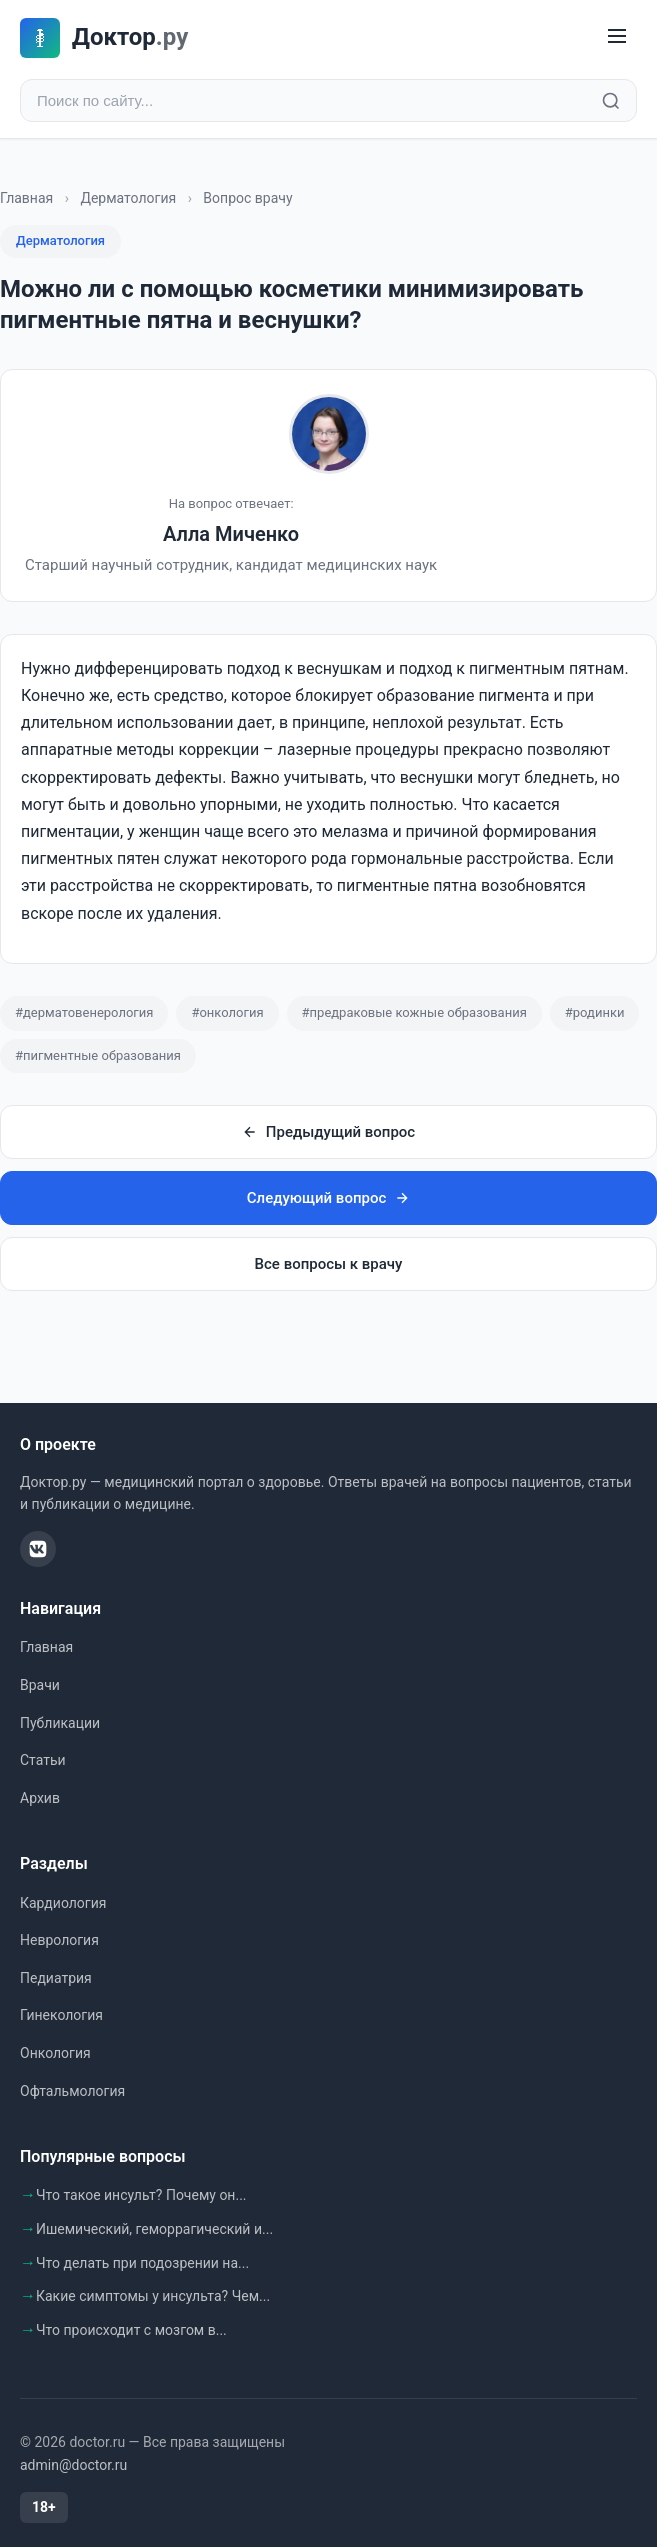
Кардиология (63, 1903)
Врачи (40, 1685)
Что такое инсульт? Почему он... (141, 2195)
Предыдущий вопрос (328, 1132)
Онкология (55, 2053)
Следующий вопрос (328, 1198)
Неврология (59, 1940)
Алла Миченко (231, 534)
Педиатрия (56, 1978)
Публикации (60, 1723)
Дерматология (128, 198)
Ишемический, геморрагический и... (154, 2229)
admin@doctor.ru (73, 2465)
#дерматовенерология (84, 1012)
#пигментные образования (98, 1055)
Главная (26, 198)
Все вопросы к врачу (329, 1264)
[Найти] (611, 101)
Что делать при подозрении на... (142, 2263)
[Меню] (617, 37)
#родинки (595, 1012)
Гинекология (61, 2015)
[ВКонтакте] (38, 1549)
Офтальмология (72, 2091)
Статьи (43, 1760)
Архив (40, 1798)
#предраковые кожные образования (414, 1012)
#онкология (227, 1012)
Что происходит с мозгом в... (131, 2330)
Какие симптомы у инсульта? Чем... (153, 2296)
